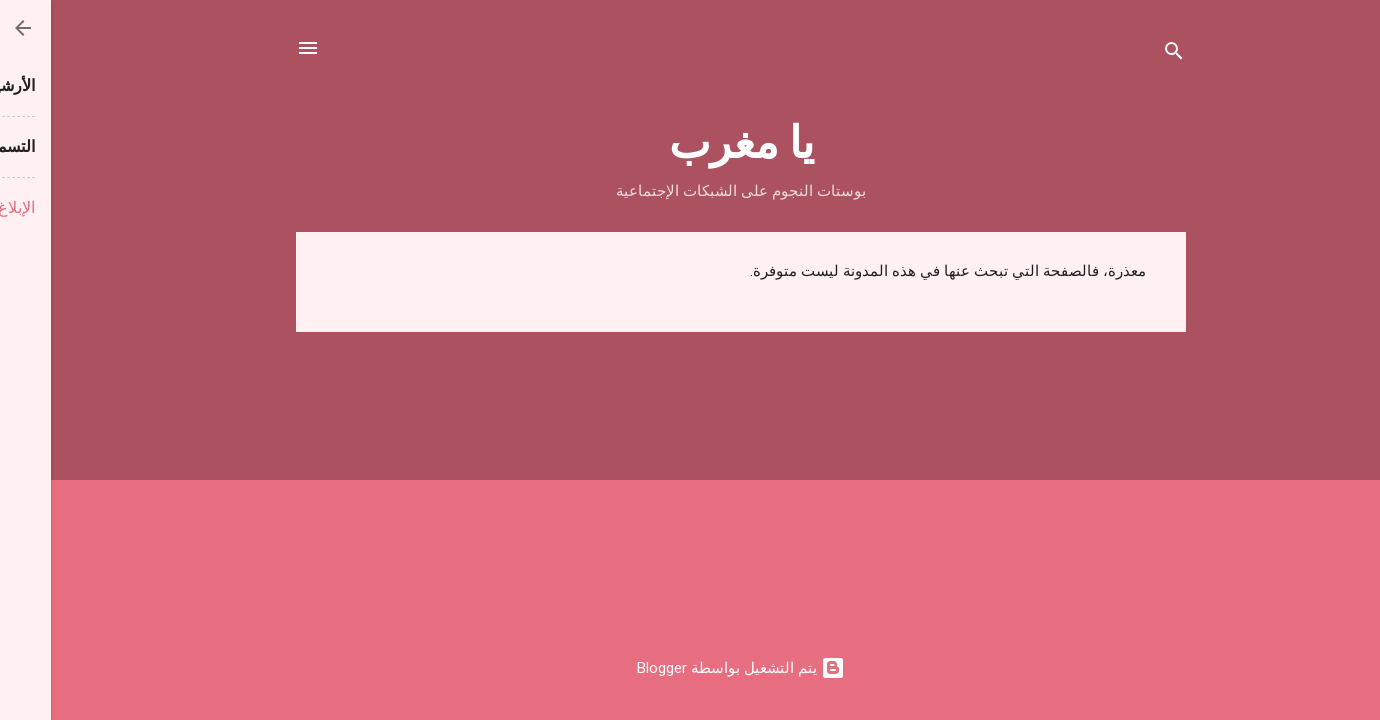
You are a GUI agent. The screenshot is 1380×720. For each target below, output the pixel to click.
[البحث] (1123, 54)
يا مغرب (690, 139)
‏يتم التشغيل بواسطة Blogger (690, 668)
